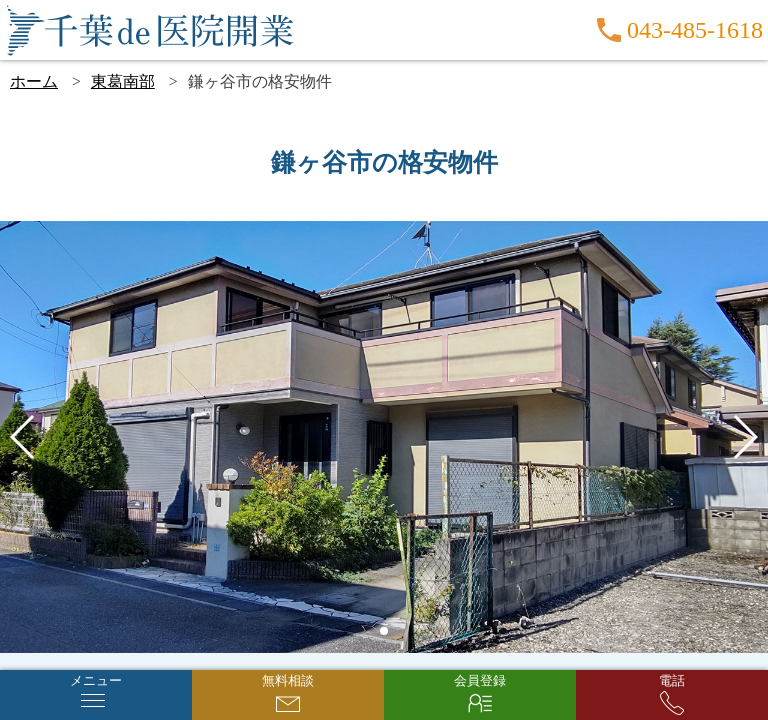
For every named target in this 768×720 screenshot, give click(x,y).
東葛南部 (123, 81)
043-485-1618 (695, 30)
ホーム (34, 81)
